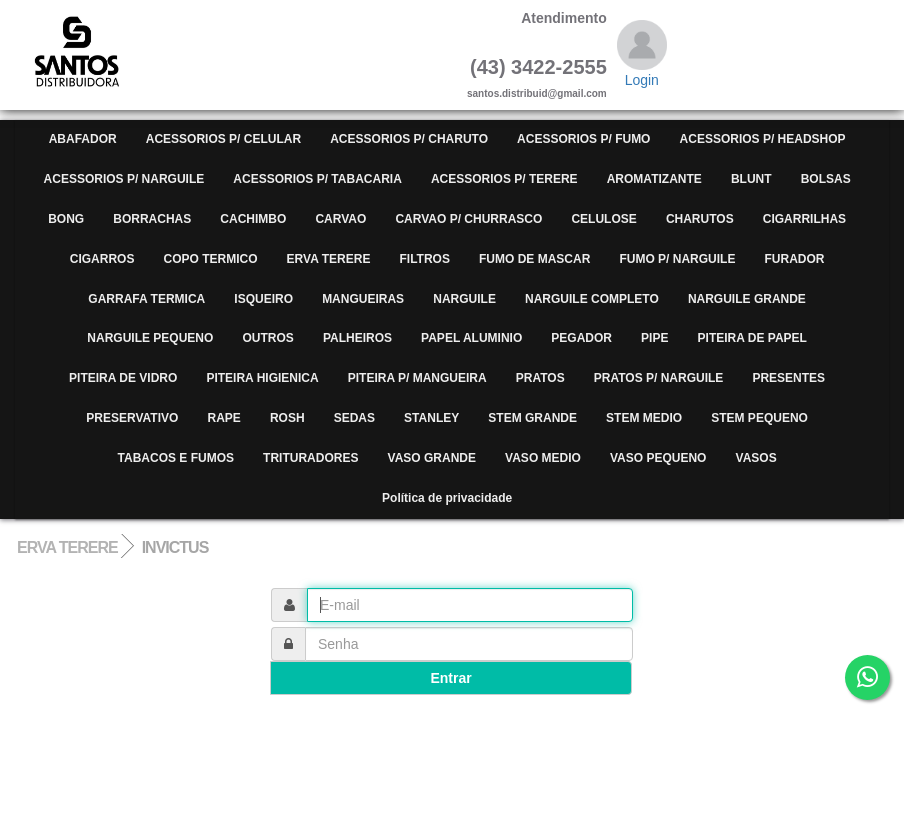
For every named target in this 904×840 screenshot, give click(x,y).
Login (642, 80)
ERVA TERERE (67, 547)
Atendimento (564, 18)
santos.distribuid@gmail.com (537, 93)
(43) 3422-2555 (538, 67)
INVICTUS (175, 547)
